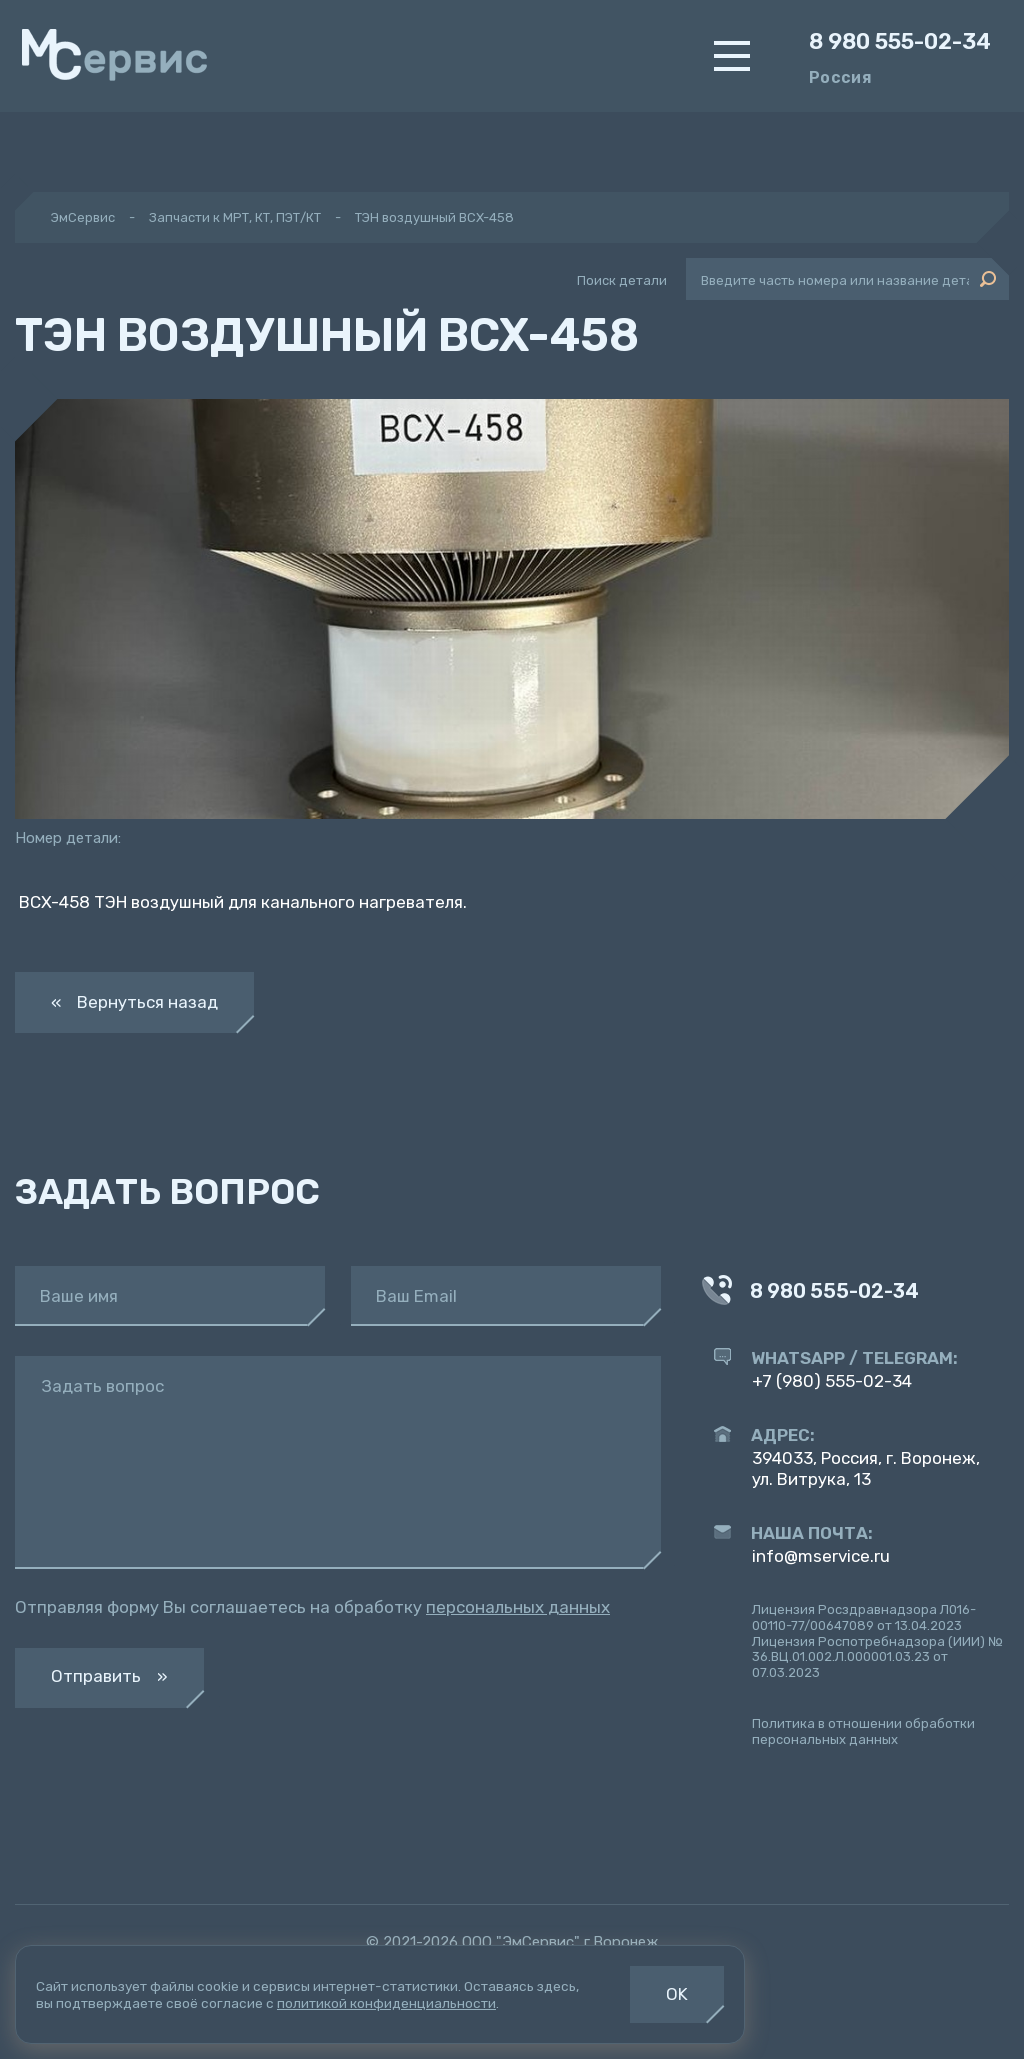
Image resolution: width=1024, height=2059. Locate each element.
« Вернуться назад (134, 1002)
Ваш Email (416, 1296)
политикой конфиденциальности (386, 2003)
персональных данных (518, 1607)
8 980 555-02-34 (900, 42)
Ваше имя (79, 1296)
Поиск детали (622, 280)
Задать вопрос (102, 1386)
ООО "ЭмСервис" (521, 1942)
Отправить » (109, 1676)
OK (677, 1994)
